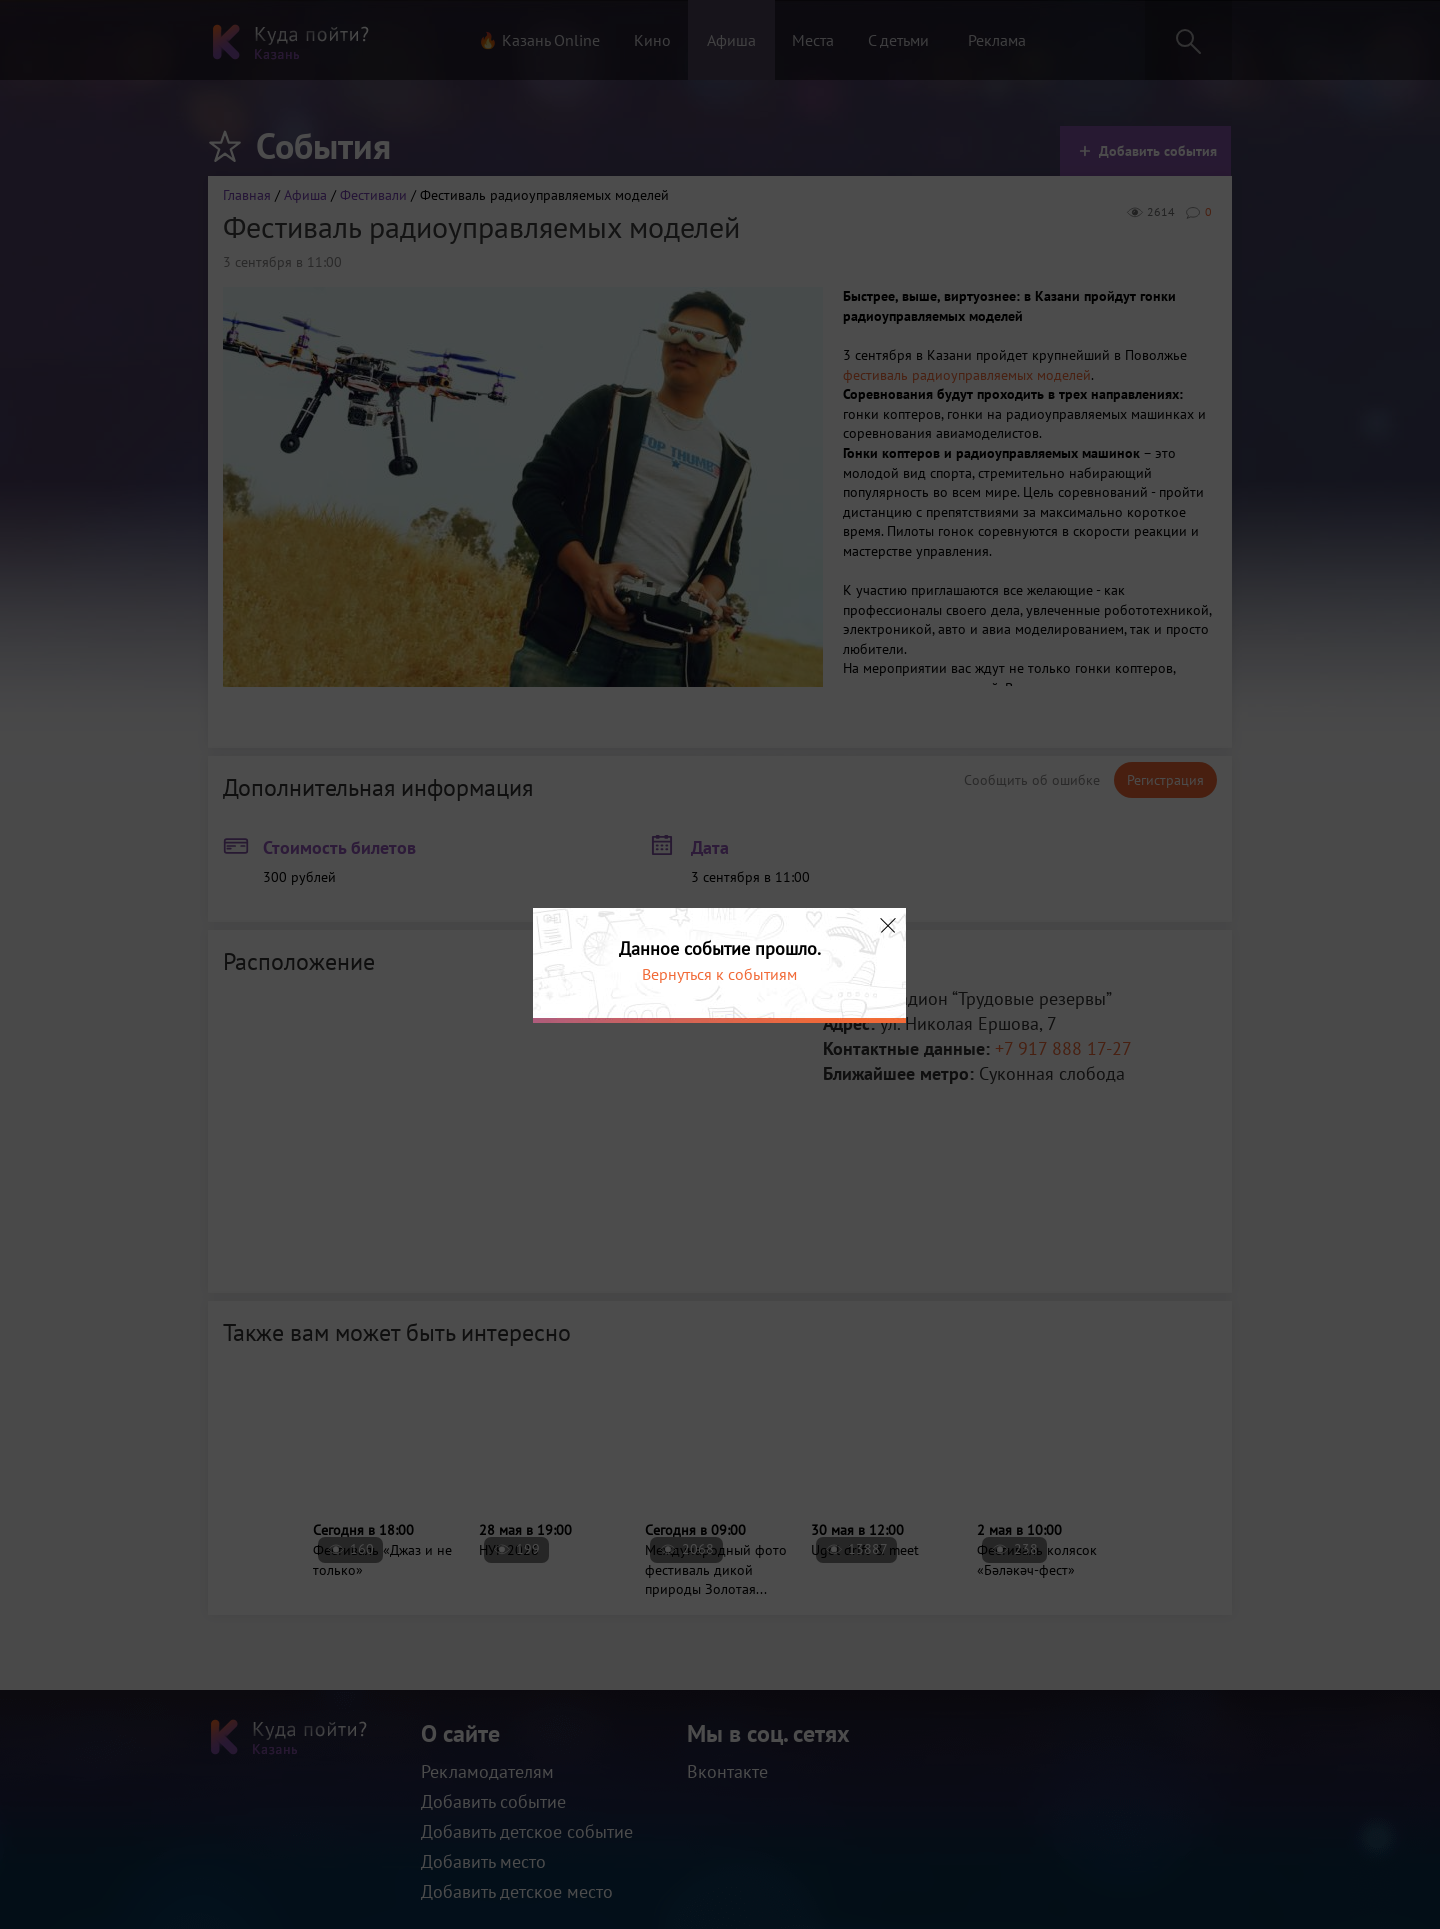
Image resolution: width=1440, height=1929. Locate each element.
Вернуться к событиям (719, 974)
